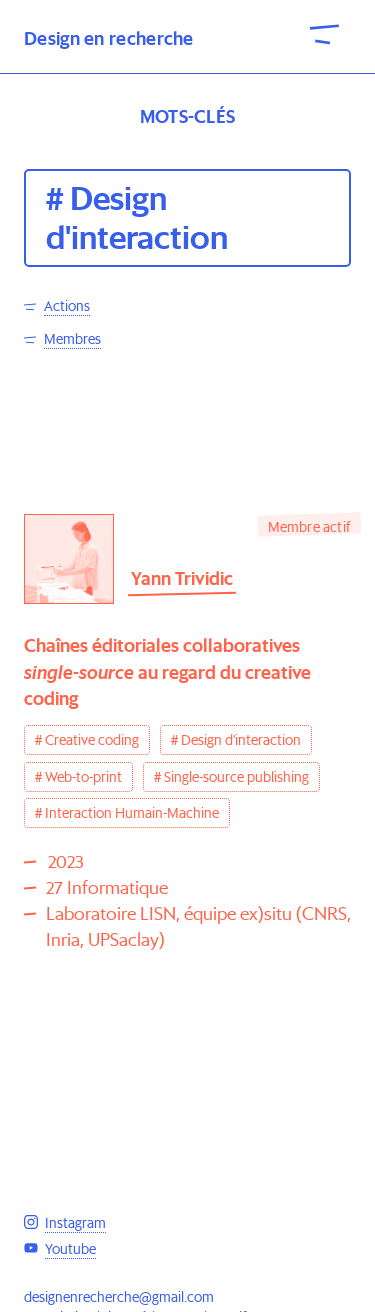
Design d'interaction (241, 740)
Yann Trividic (182, 578)
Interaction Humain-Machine (132, 813)
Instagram (75, 1223)
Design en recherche (109, 38)
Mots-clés (188, 116)
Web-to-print (83, 777)
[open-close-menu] (325, 33)
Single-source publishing (236, 777)
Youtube (70, 1249)
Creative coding (92, 740)
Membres (72, 339)
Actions (67, 306)
